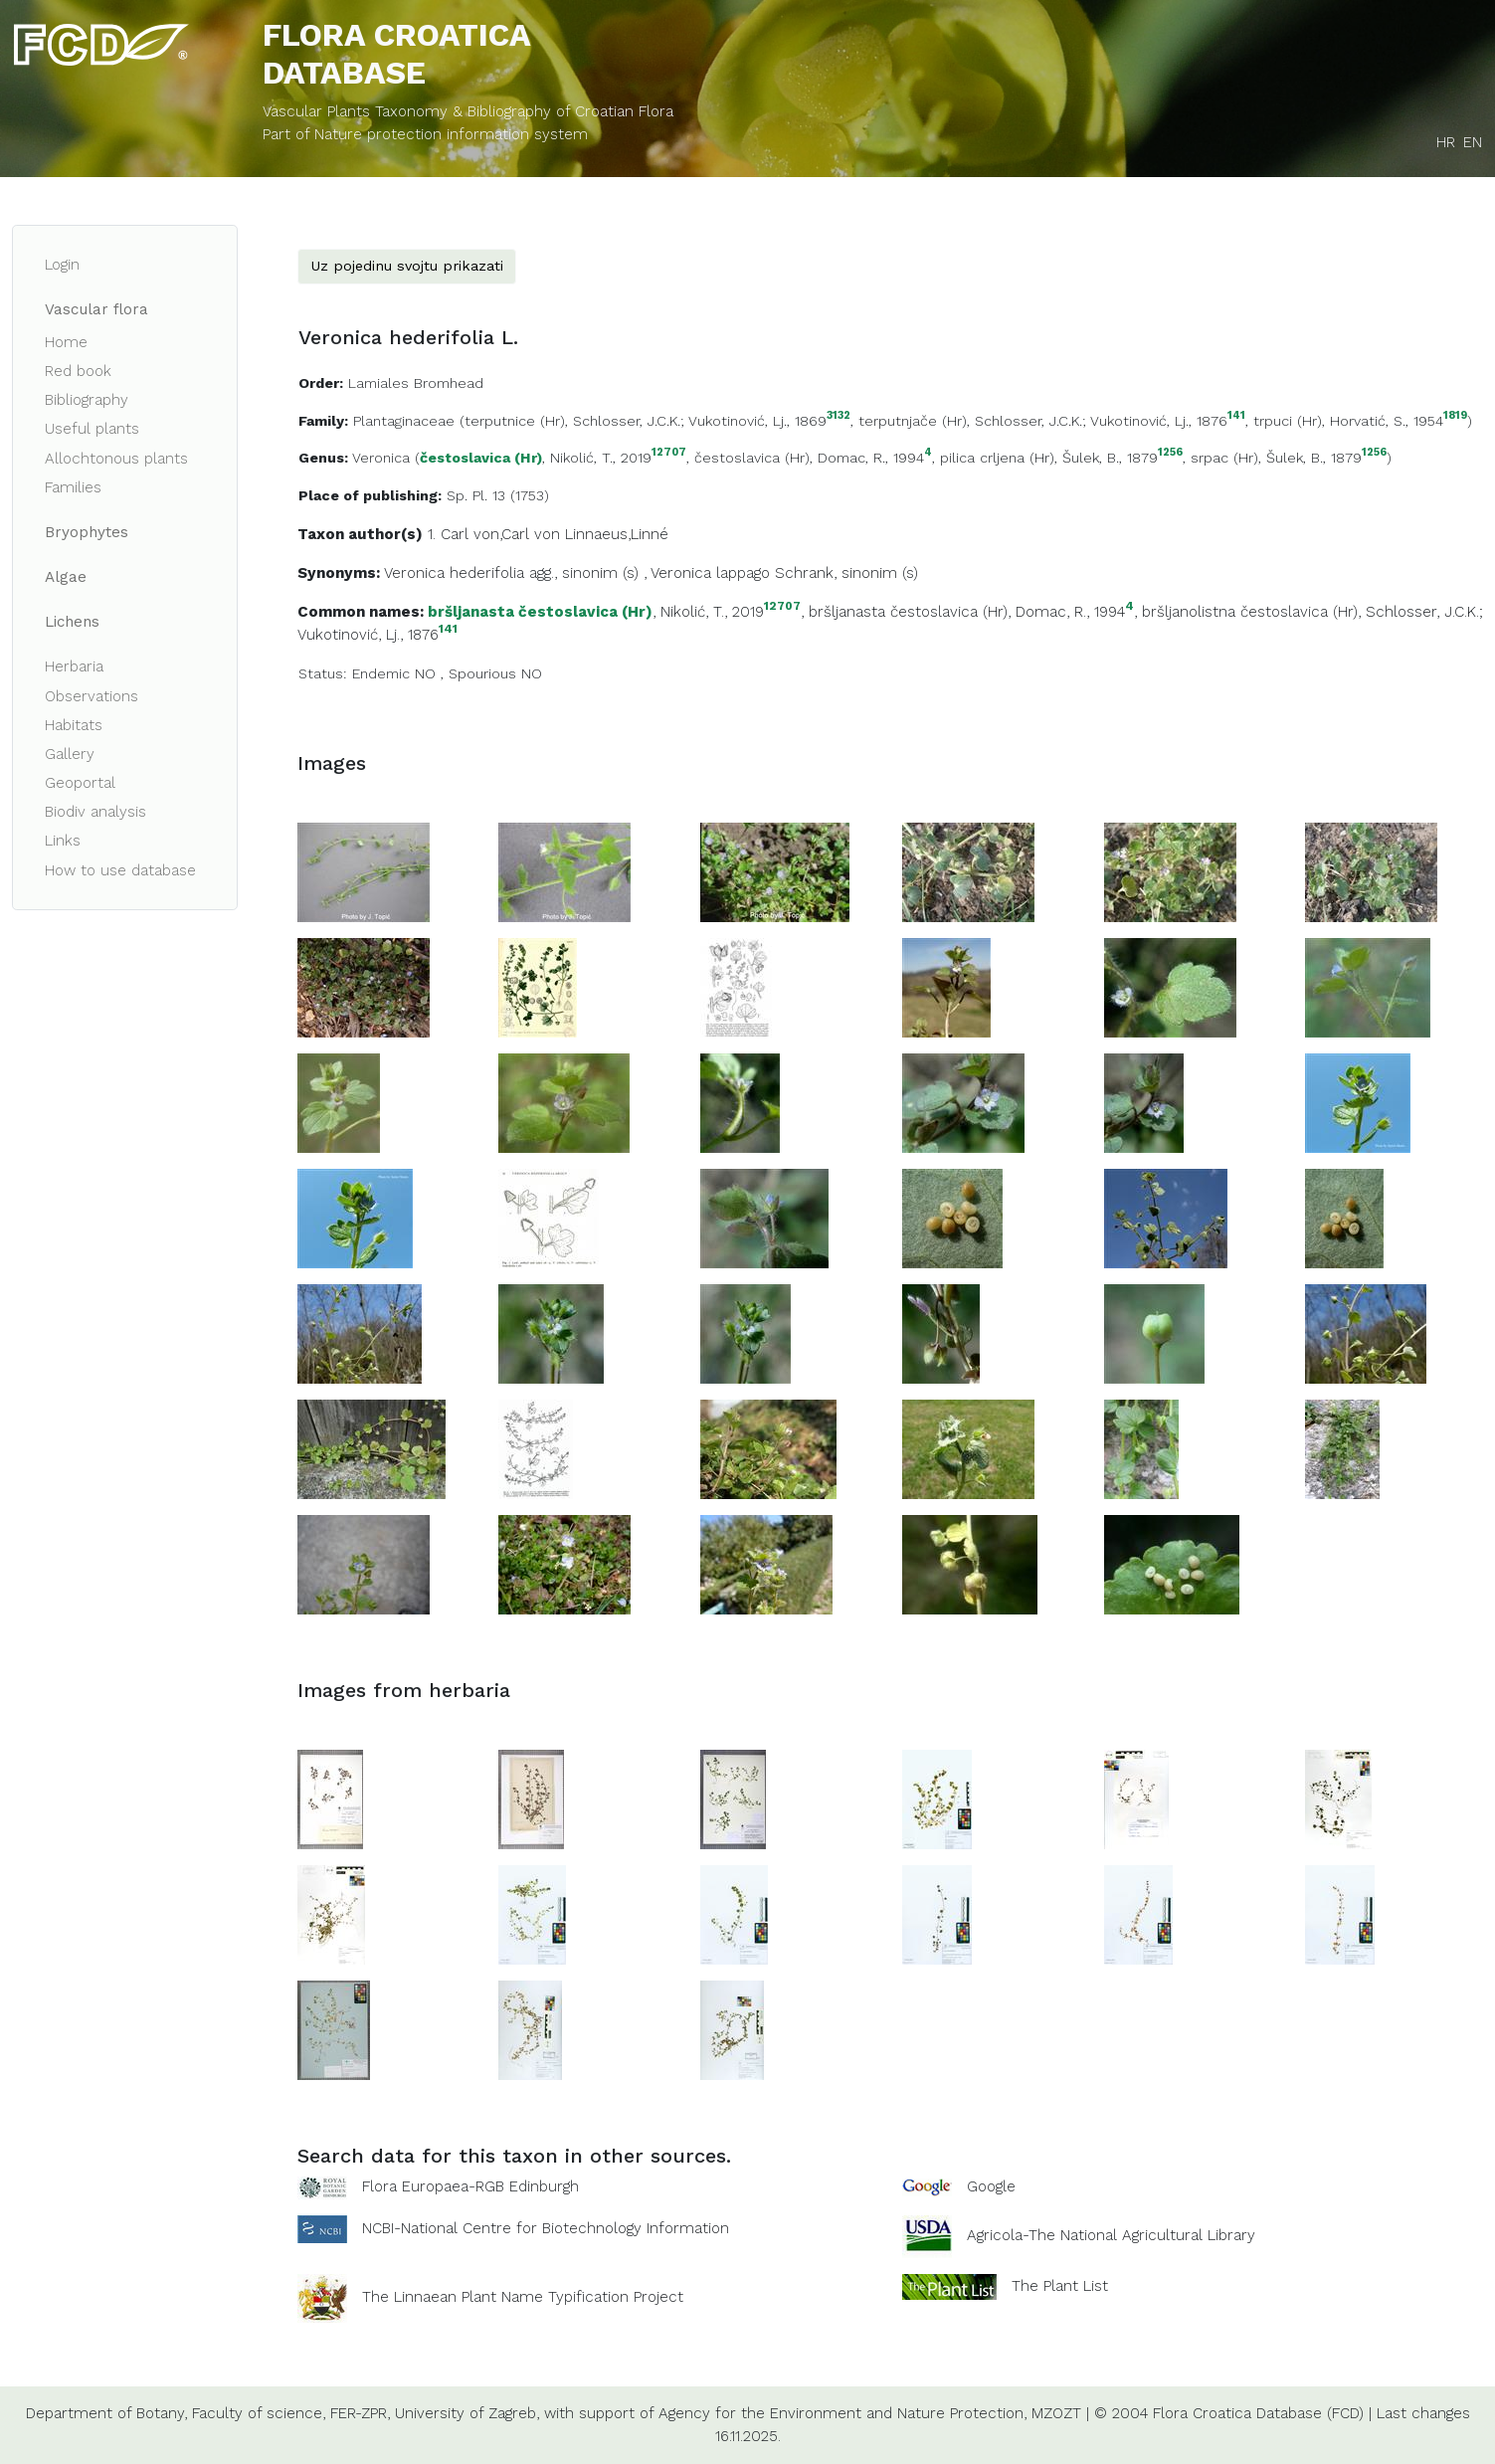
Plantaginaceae (404, 421)
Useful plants (92, 429)
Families (73, 487)
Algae (66, 577)
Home (66, 342)
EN (1472, 142)
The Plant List (1060, 2286)
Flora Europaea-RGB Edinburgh (470, 2186)
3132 (838, 416)
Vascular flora (96, 309)
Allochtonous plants (116, 459)
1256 (1170, 453)
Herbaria (74, 666)
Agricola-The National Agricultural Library (1111, 2235)
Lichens (72, 622)
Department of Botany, (106, 2413)
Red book (78, 371)
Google (991, 2186)
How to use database (120, 870)
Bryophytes (86, 532)
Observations (91, 696)
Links (63, 841)
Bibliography (86, 400)
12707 (669, 453)
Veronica (381, 458)
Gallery (69, 754)
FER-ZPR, (360, 2413)
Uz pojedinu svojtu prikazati (406, 266)
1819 (1455, 416)
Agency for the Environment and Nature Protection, (842, 2413)
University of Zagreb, (467, 2413)
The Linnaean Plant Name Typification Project (522, 2297)
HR (1445, 142)
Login (62, 265)
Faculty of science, (258, 2413)
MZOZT (1056, 2413)
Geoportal (80, 783)
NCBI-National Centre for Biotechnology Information (545, 2228)
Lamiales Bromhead (415, 383)
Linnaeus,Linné (616, 534)
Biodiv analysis (95, 812)
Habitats (73, 725)
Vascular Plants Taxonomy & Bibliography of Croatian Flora (468, 111)
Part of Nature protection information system (425, 134)
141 (1236, 416)
